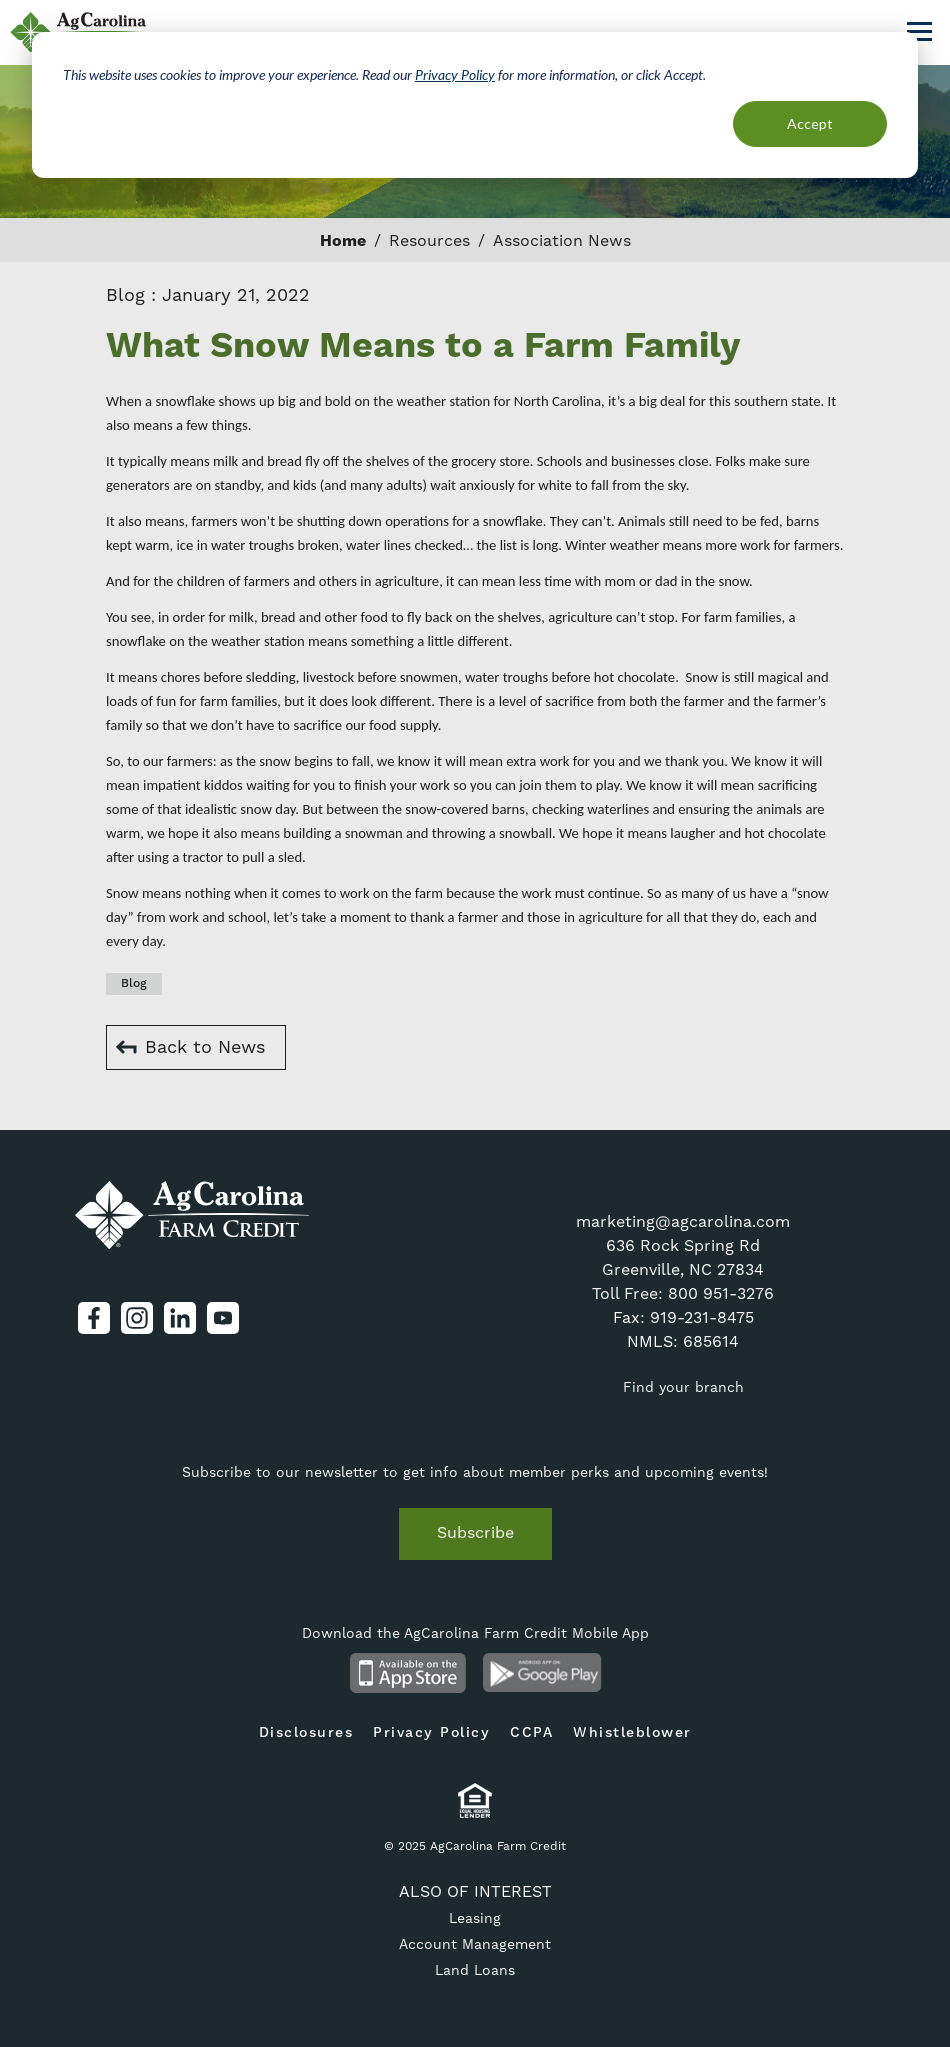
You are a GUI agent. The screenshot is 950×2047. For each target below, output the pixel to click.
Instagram (137, 1318)
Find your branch (683, 1388)
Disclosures (306, 1733)
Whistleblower (632, 1733)
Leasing (475, 1919)
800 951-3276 (721, 1294)
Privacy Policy (431, 1733)
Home (343, 241)
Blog (134, 983)
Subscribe (475, 1533)
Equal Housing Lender (475, 1800)
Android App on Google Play (542, 1673)
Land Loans (475, 1971)
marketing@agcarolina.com (683, 1222)
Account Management (475, 1945)
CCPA (531, 1733)
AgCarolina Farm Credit (80, 32)
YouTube (223, 1318)
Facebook (94, 1318)
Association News (562, 241)
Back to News (205, 1047)
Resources (429, 241)
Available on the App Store (407, 1673)
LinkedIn (180, 1318)
